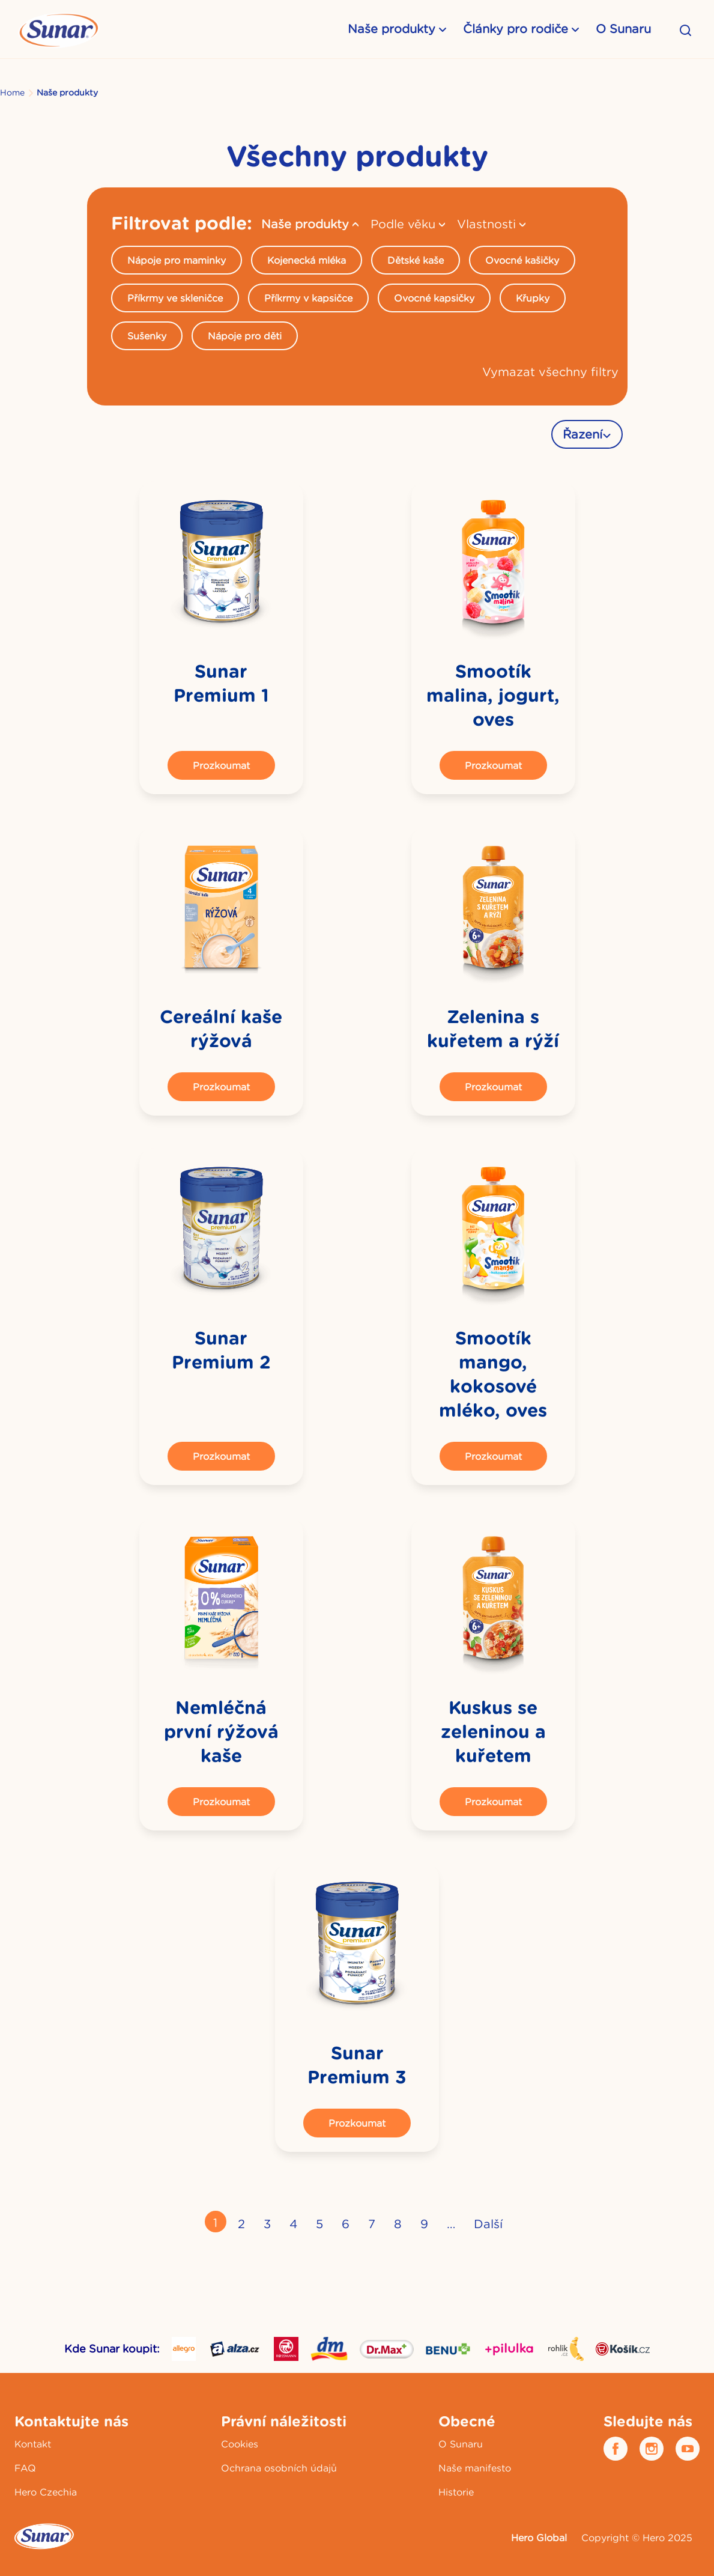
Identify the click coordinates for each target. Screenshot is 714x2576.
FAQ (25, 2468)
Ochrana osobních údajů (279, 2468)
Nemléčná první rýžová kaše (221, 1732)
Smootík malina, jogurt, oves (493, 695)
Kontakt (32, 2444)
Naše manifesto (474, 2468)
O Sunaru (623, 28)
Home (12, 92)
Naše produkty (391, 28)
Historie (456, 2492)
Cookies (239, 2444)
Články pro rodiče (515, 28)
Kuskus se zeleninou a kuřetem (493, 1732)
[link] (221, 563)
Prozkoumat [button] (221, 765)
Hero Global (539, 2538)
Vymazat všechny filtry (550, 371)
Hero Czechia (45, 2492)
